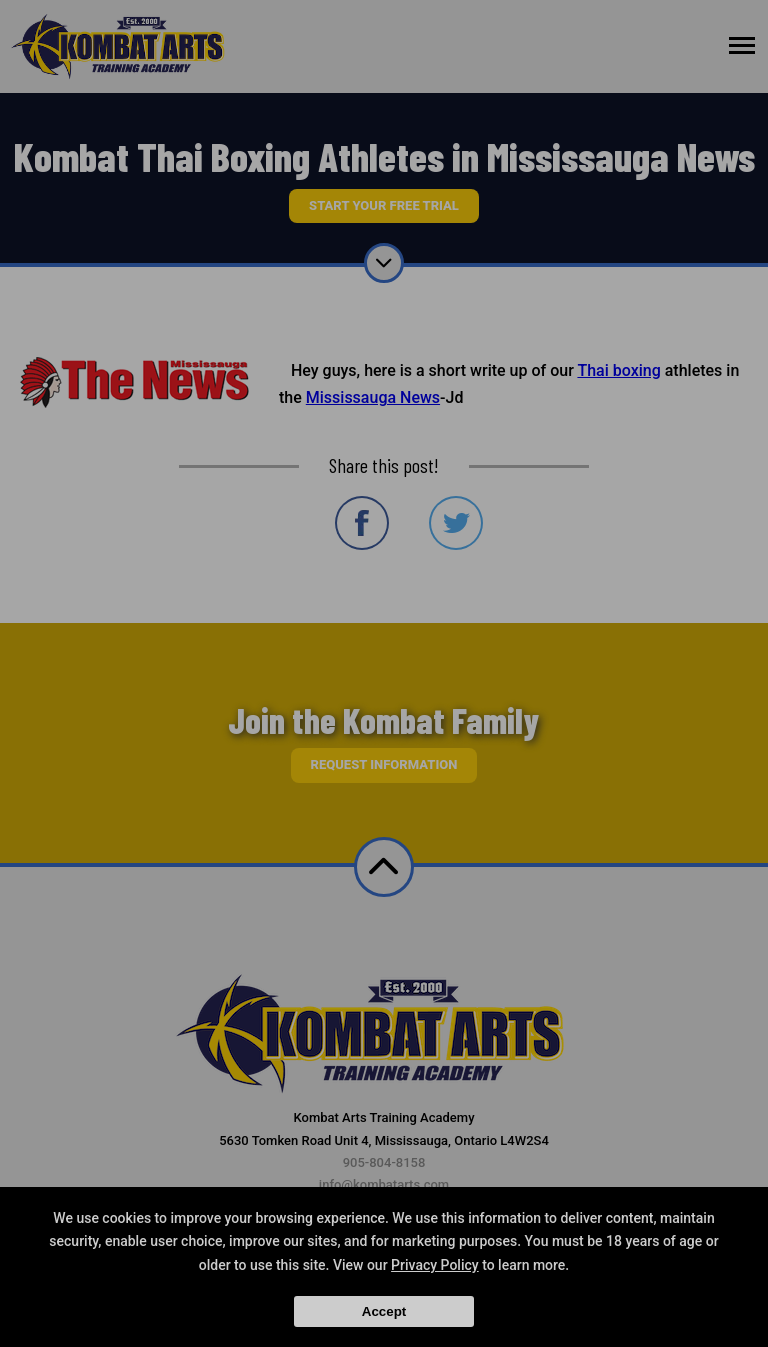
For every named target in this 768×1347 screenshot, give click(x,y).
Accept (384, 1311)
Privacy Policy (435, 1265)
